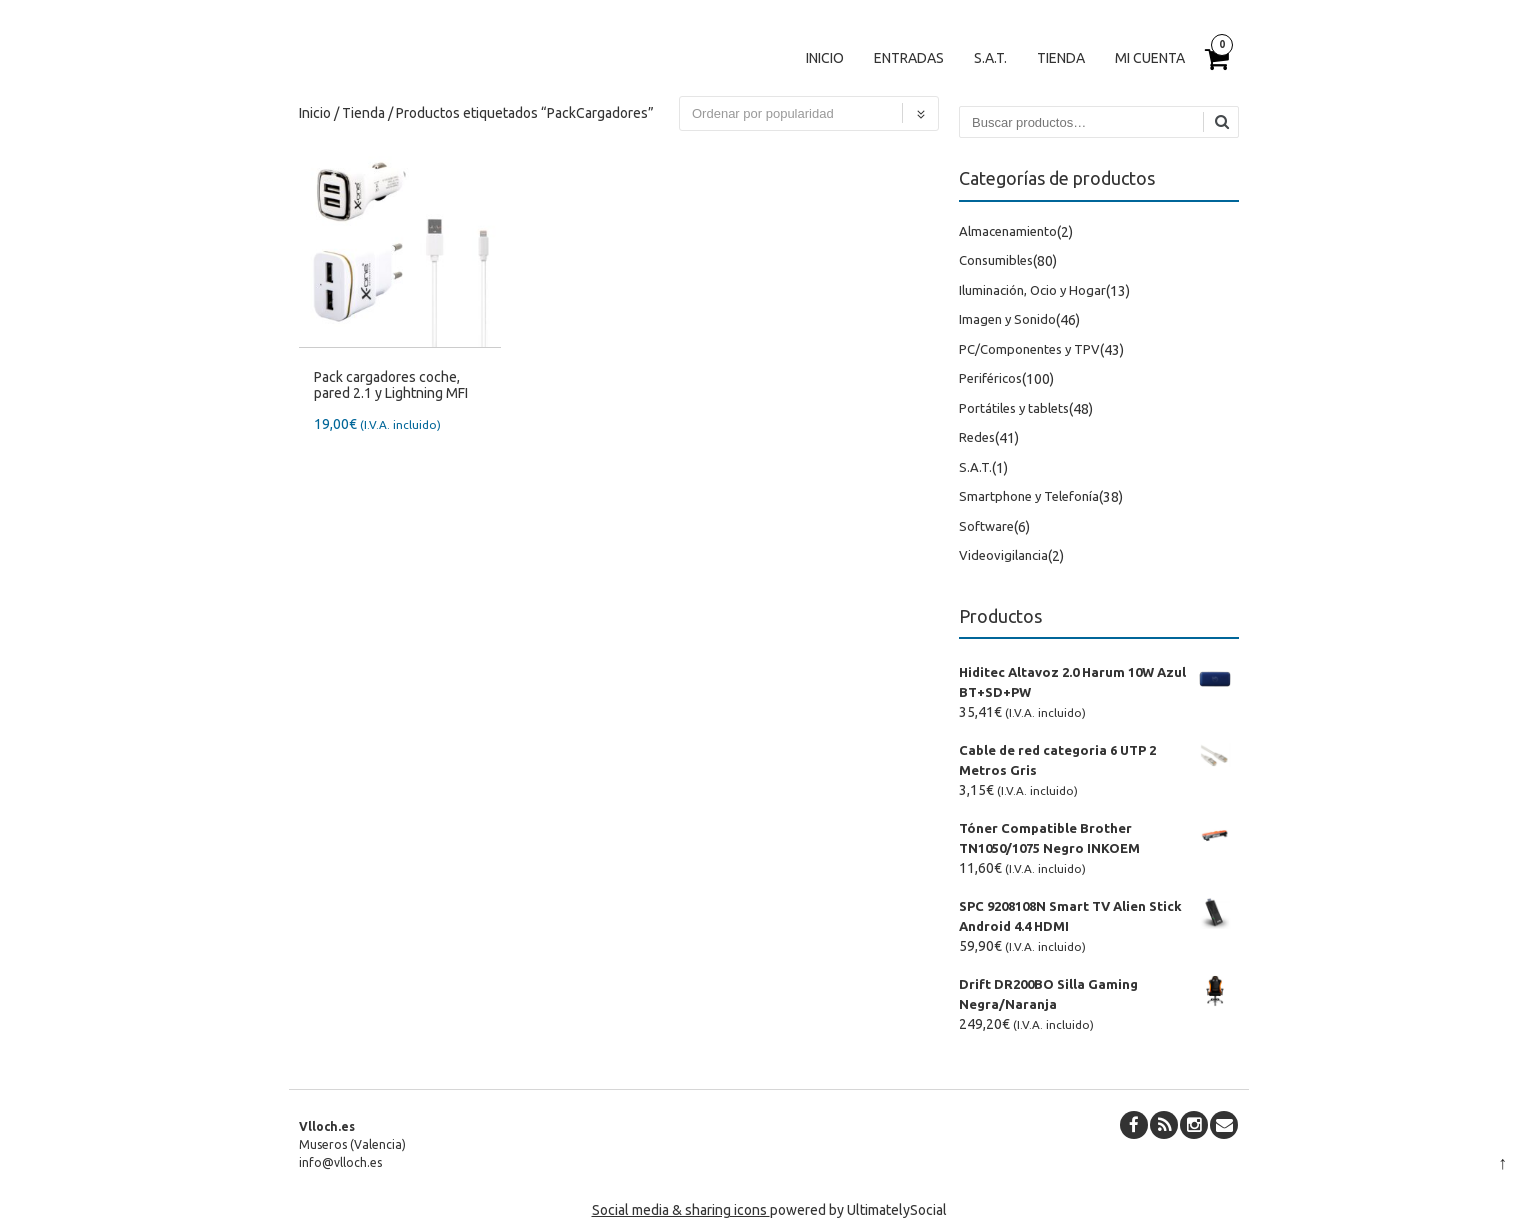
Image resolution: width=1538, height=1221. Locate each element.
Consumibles (996, 260)
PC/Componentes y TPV (1029, 349)
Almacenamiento (1008, 231)
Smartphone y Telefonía (1029, 496)
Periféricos (990, 378)
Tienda (1061, 58)
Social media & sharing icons (681, 1210)
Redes (977, 437)
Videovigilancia (1003, 555)
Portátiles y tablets (1014, 408)
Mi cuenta (1150, 58)
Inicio (825, 58)
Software (986, 526)
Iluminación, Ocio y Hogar (1032, 290)
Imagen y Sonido (1007, 319)
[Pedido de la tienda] (809, 113)
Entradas (909, 58)
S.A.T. (990, 58)
